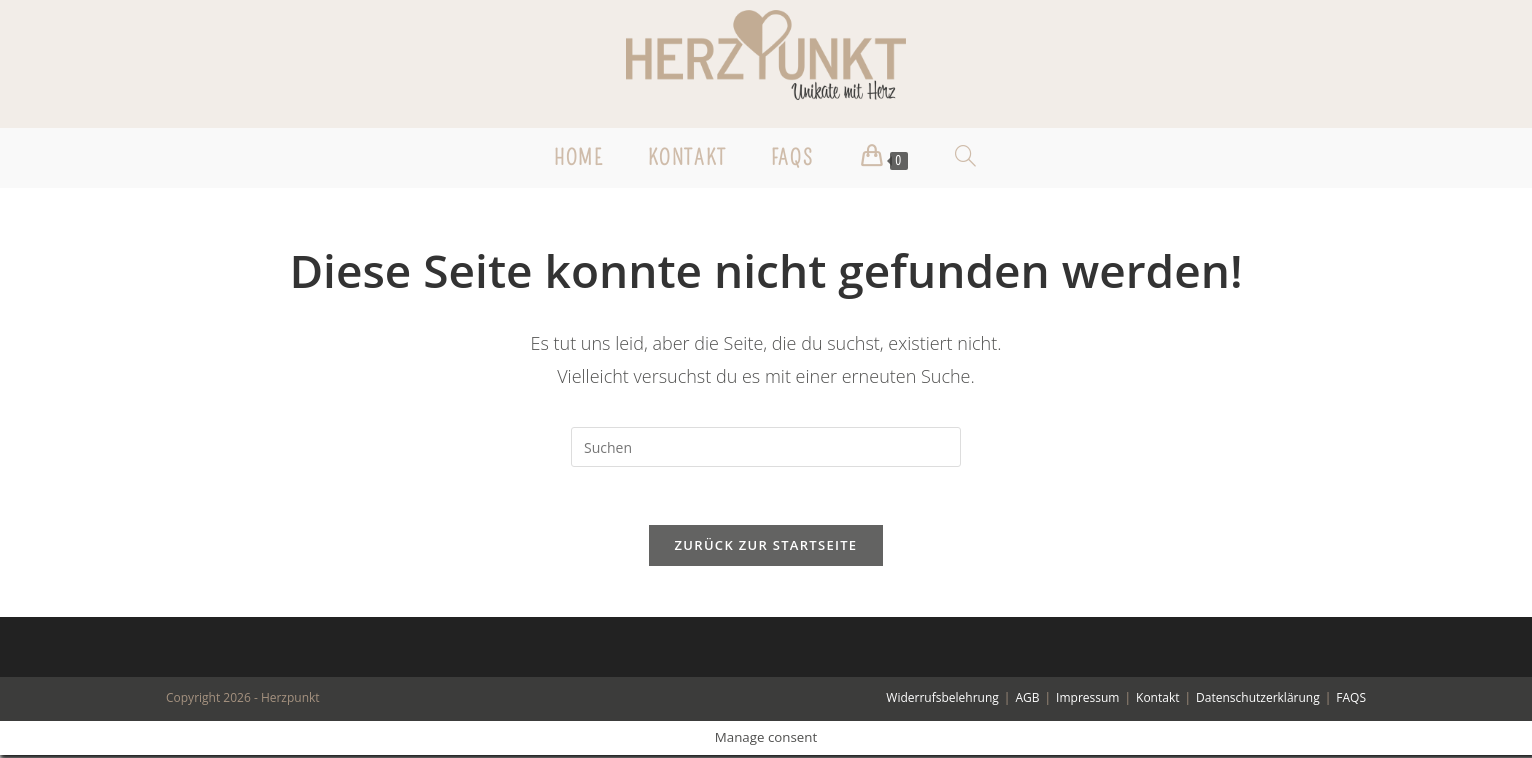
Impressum (1087, 700)
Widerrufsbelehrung (942, 700)
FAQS (1351, 700)
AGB (1027, 700)
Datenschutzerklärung (1258, 700)
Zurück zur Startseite (766, 548)
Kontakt (1157, 700)
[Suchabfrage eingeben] (766, 447)
